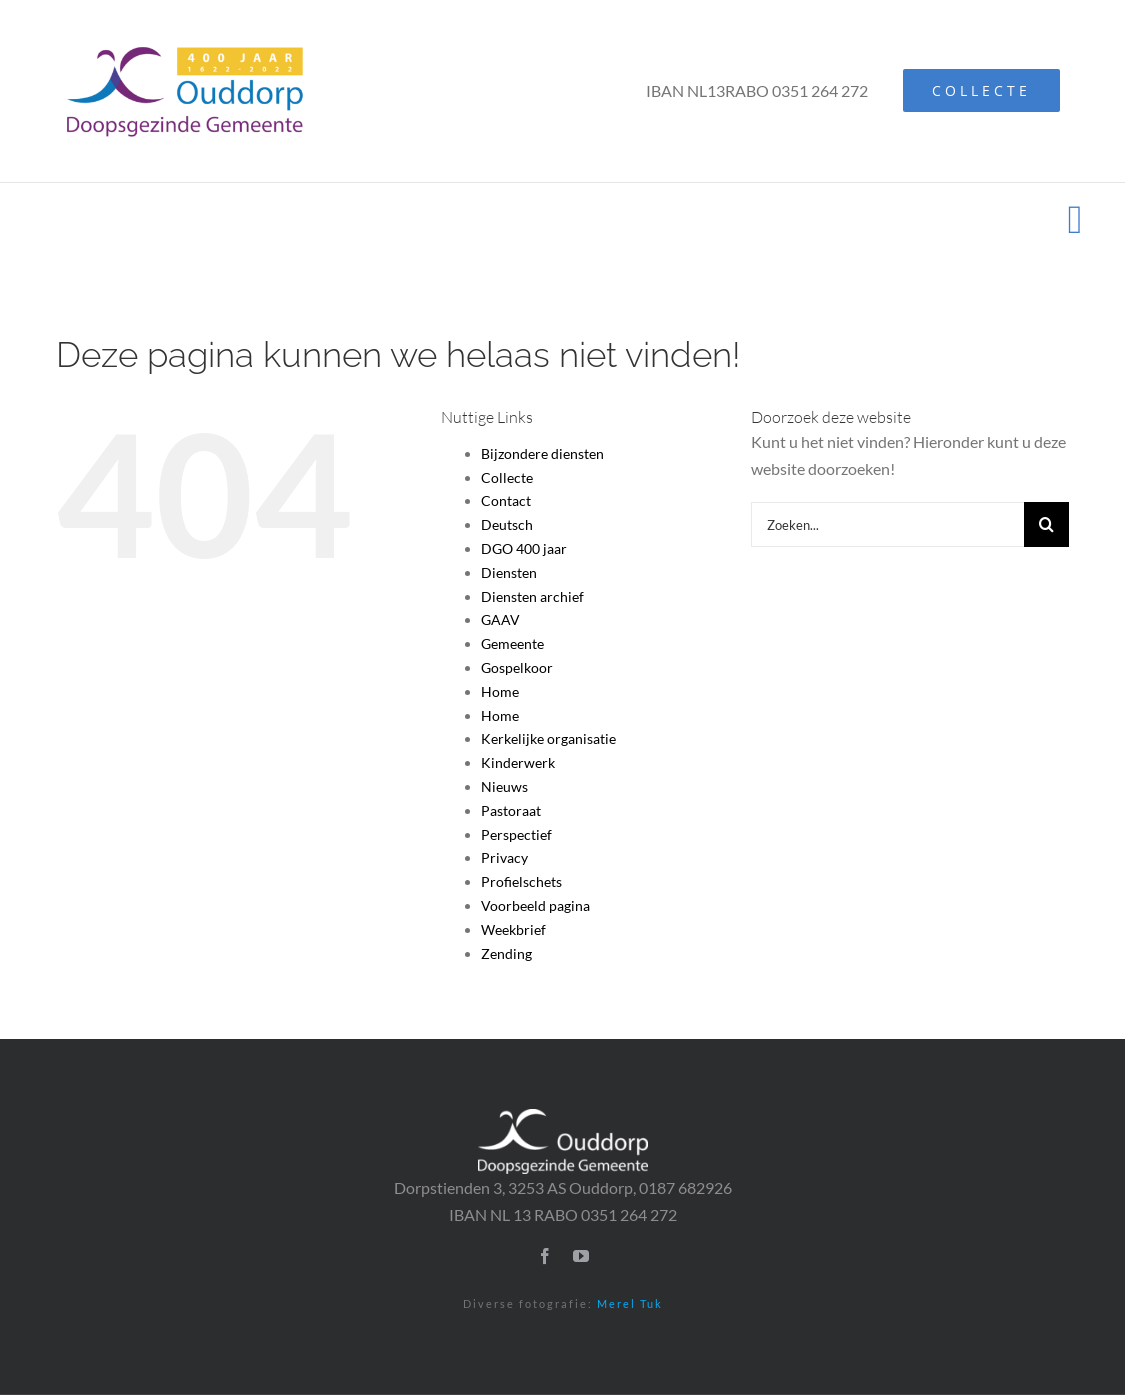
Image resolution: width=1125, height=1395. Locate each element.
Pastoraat (511, 810)
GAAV (500, 619)
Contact (506, 500)
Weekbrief (513, 929)
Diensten (509, 572)
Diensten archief (532, 596)
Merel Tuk (630, 1303)
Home (500, 691)
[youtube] (581, 1256)
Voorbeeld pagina (535, 905)
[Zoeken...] (887, 524)
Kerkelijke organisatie (548, 738)
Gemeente (512, 643)
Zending (506, 953)
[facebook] (545, 1256)
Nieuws (504, 786)
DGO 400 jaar (524, 548)
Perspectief (516, 834)
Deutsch (507, 524)
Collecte (507, 477)
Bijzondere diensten (542, 453)
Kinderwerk (518, 762)
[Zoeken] (1046, 524)
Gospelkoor (517, 667)
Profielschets (521, 881)
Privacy (504, 857)
